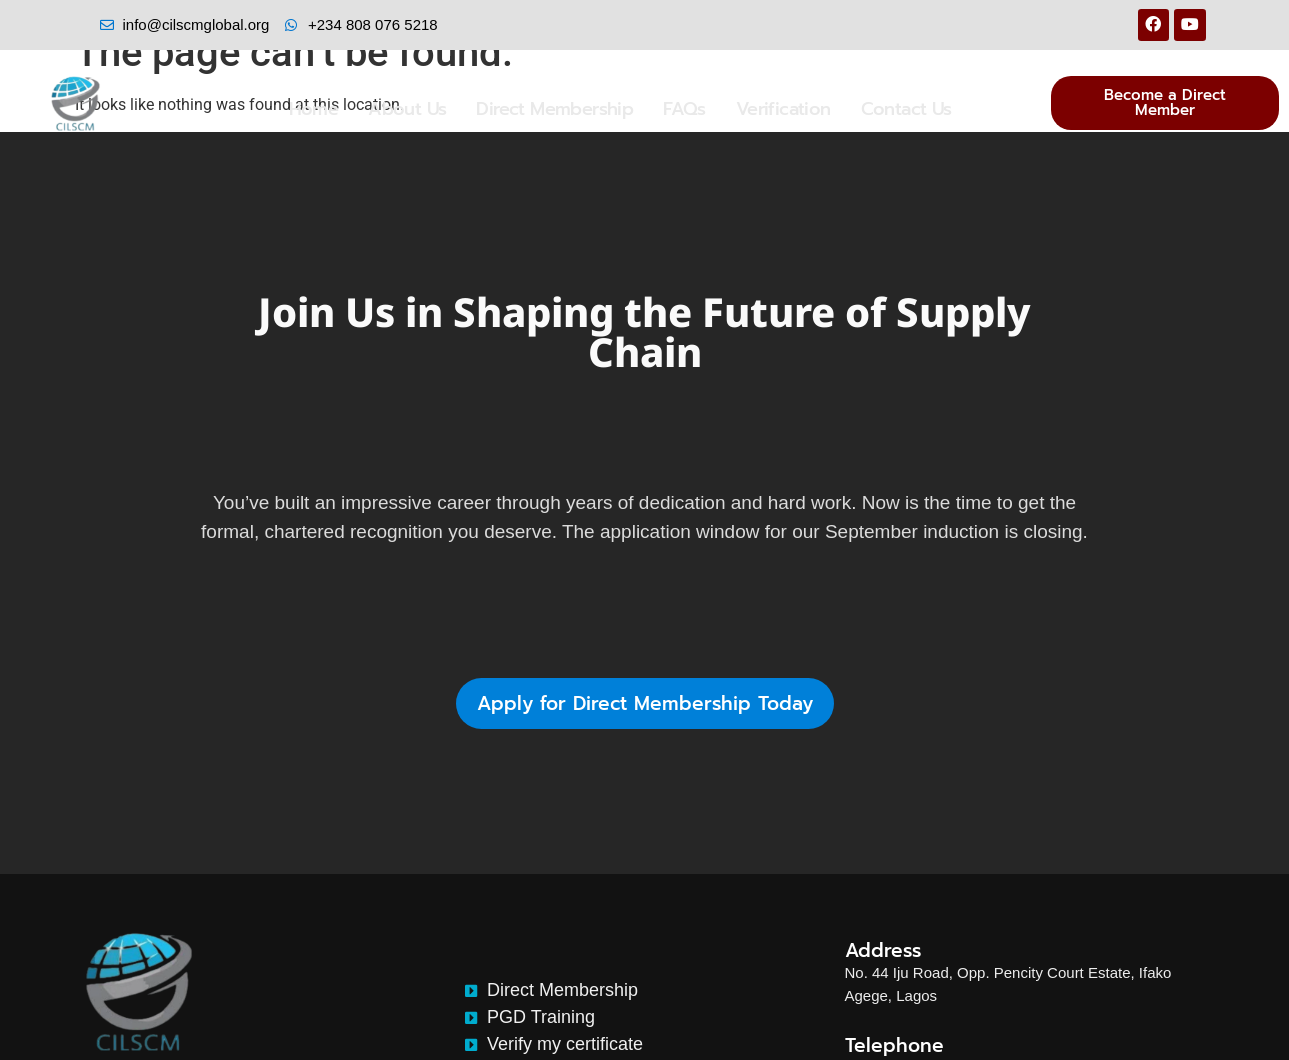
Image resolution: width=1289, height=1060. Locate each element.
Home (314, 109)
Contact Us (906, 109)
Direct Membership (554, 109)
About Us (407, 109)
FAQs (684, 109)
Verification (783, 109)
